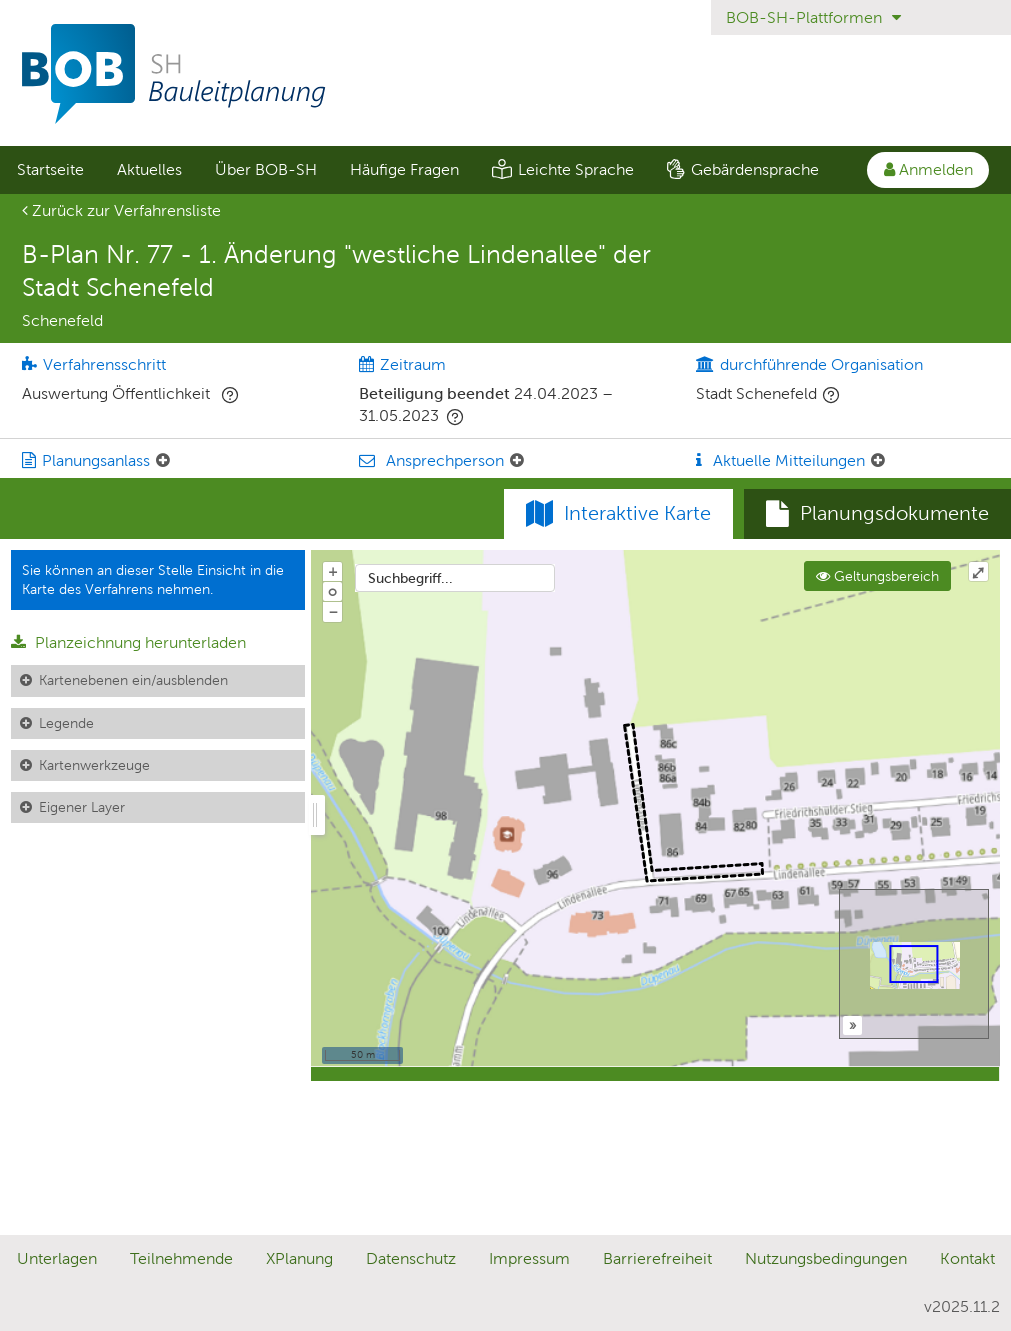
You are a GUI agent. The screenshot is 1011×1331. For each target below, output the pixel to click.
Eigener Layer (82, 807)
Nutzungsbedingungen (826, 1258)
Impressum (529, 1258)
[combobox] (455, 578)
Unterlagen (57, 1258)
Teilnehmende (181, 1258)
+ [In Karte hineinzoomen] (333, 571)
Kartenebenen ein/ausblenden (133, 680)
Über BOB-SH (266, 169)
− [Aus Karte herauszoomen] (333, 611)
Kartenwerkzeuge (94, 765)
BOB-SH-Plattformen (813, 17)
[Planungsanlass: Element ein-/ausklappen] (163, 461)
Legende (66, 723)
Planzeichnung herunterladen (128, 642)
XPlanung (299, 1258)
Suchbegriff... (410, 578)
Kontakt (967, 1258)
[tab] (877, 514)
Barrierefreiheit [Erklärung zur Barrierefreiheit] (657, 1258)
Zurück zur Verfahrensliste (121, 210)
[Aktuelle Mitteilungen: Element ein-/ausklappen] (878, 461)
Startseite (50, 169)
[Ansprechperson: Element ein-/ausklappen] (517, 461)
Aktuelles (149, 169)
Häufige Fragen (404, 169)
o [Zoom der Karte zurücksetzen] (332, 591)
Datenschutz (411, 1258)
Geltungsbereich (877, 576)
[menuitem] (50, 170)
